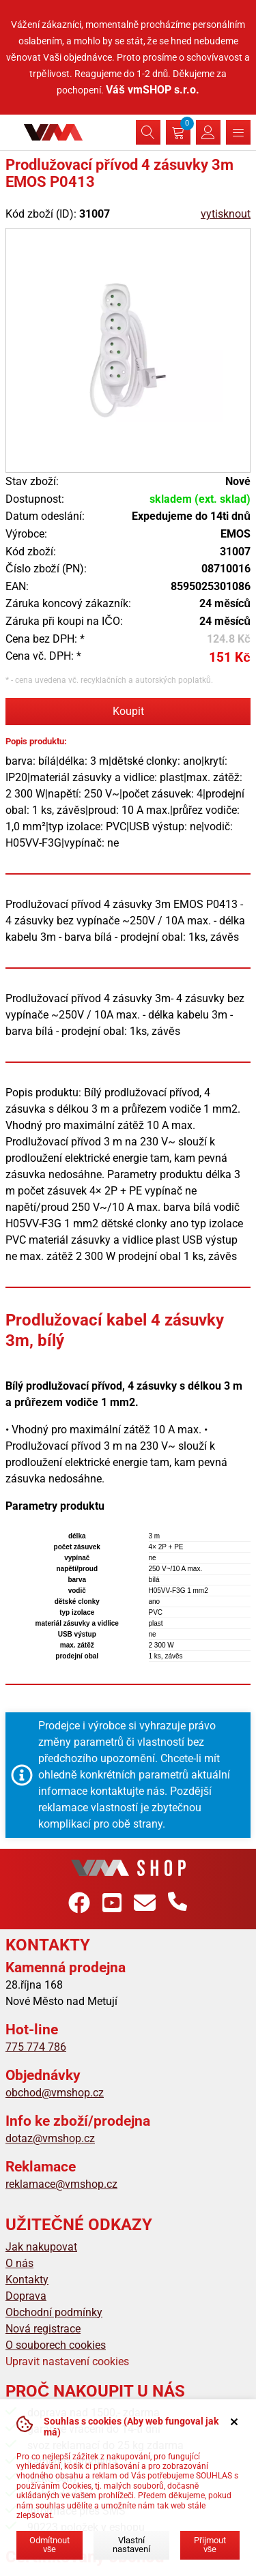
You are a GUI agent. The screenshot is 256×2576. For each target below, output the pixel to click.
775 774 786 (35, 2046)
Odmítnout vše (49, 2544)
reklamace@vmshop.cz (61, 2184)
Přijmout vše (210, 2544)
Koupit (128, 711)
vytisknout (226, 213)
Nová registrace (43, 2328)
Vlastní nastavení (131, 2544)
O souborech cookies (55, 2345)
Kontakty (26, 2279)
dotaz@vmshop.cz (50, 2138)
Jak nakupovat (41, 2246)
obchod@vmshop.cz (54, 2092)
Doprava (25, 2295)
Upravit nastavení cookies (67, 2361)
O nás (19, 2263)
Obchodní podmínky (53, 2312)
